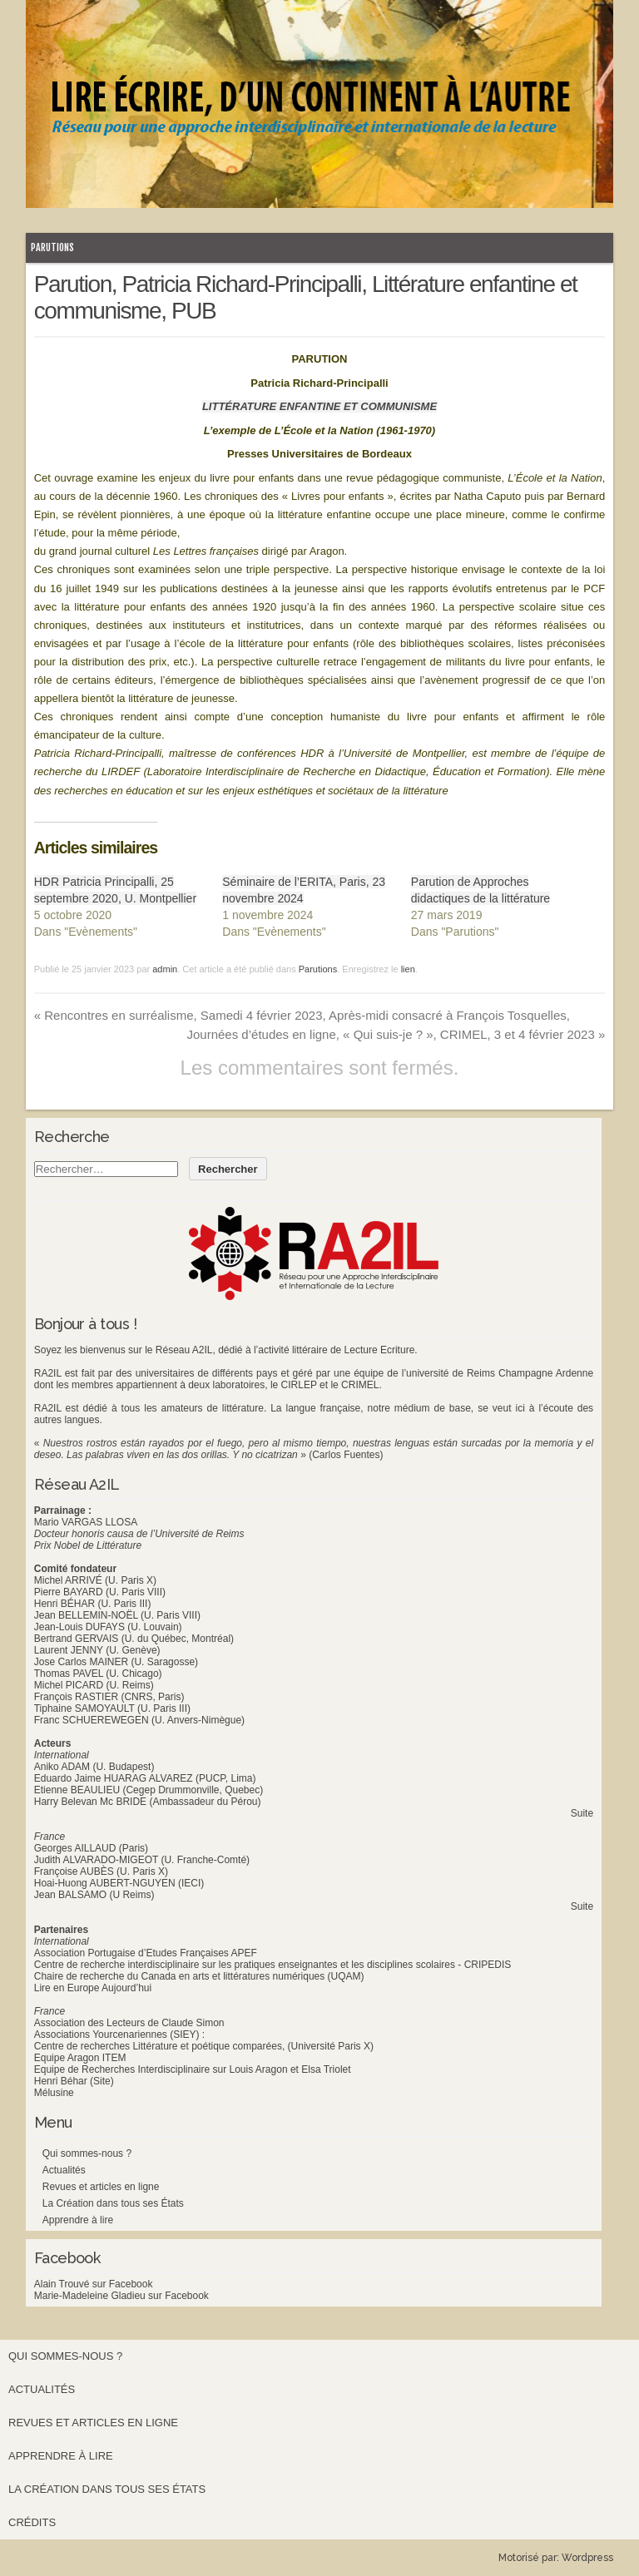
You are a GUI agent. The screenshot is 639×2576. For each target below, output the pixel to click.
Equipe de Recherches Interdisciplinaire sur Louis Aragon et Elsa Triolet (192, 2069)
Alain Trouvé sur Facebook (93, 2284)
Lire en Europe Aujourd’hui (92, 1988)
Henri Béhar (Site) (74, 2081)
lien (408, 969)
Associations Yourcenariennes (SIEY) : (119, 2034)
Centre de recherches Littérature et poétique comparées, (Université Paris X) (204, 2046)
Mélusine (54, 2093)
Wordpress (587, 2558)
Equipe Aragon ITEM (80, 2058)
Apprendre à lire (77, 2220)
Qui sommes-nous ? (86, 2153)
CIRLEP (299, 1385)
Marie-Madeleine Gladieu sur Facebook (121, 2296)
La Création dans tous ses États (113, 2203)
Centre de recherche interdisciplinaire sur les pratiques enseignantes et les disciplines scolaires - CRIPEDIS (273, 1964)
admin (164, 969)
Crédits (32, 2522)
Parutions (52, 247)
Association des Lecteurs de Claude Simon (129, 2023)
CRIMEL (360, 1385)
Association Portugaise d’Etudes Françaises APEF (145, 1953)
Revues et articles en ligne (101, 2187)
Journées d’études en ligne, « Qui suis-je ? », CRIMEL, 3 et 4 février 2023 (395, 1034)
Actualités (64, 2170)
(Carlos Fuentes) (346, 1455)
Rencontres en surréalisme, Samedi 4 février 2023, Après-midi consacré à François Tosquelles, (302, 1015)
